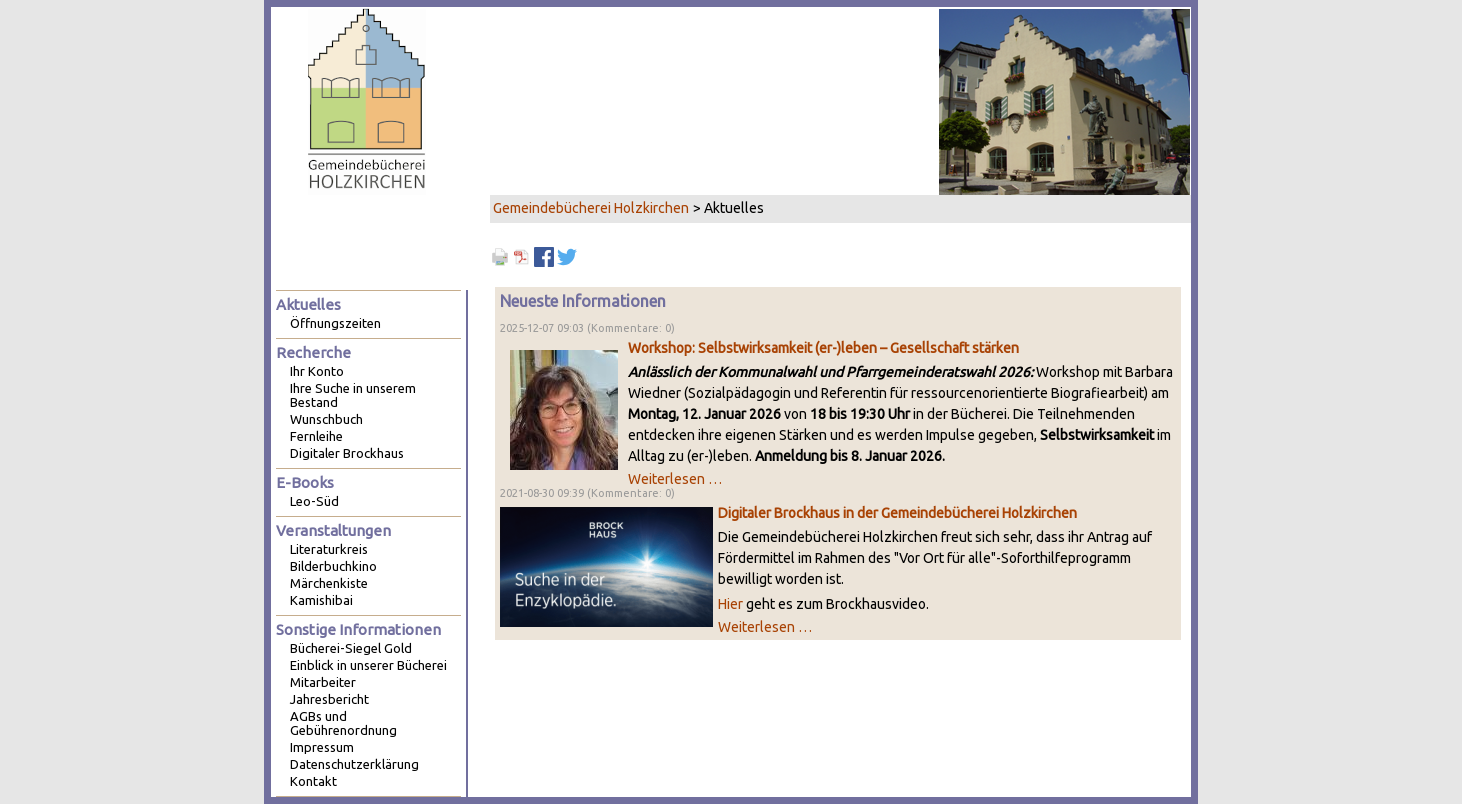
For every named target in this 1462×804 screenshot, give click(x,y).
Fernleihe (316, 436)
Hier (730, 604)
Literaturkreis (329, 549)
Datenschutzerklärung (354, 764)
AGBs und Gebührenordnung (343, 723)
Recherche (313, 352)
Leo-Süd (314, 501)
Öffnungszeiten (335, 323)
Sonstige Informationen (358, 629)
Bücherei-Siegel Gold (351, 648)
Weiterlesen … (675, 479)
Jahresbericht (329, 699)
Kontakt (313, 781)
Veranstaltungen (333, 530)
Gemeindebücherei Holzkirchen (591, 208)
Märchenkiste (329, 583)
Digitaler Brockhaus (347, 453)
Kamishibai (321, 600)
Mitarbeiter (323, 682)
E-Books (305, 482)
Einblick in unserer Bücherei (368, 665)
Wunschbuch (326, 419)
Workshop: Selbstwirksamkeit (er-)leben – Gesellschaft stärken (823, 348)
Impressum (322, 747)
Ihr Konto (317, 371)
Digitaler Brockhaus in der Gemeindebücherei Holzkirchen (897, 513)
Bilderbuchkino (333, 566)
